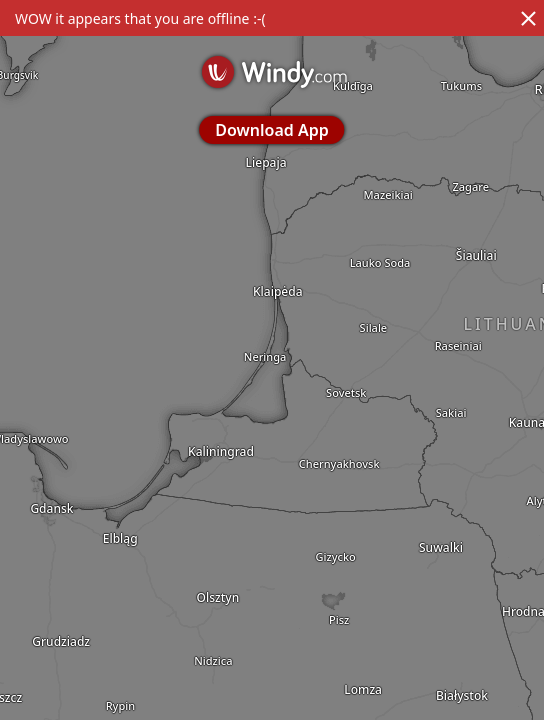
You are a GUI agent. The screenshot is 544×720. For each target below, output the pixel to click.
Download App (271, 130)
